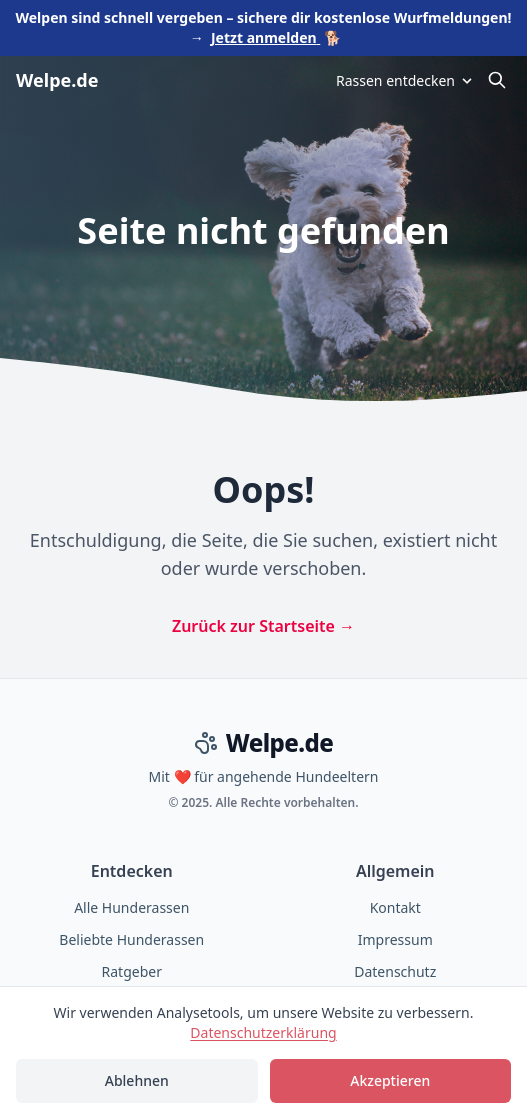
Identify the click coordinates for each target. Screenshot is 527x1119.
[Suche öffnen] (497, 80)
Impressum (395, 939)
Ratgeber (132, 971)
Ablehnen (137, 1080)
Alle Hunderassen (131, 907)
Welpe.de (57, 80)
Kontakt (395, 907)
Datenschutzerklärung (263, 1032)
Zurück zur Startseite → (263, 626)
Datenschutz (395, 971)
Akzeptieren (390, 1080)
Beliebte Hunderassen (131, 939)
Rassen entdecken (405, 80)
